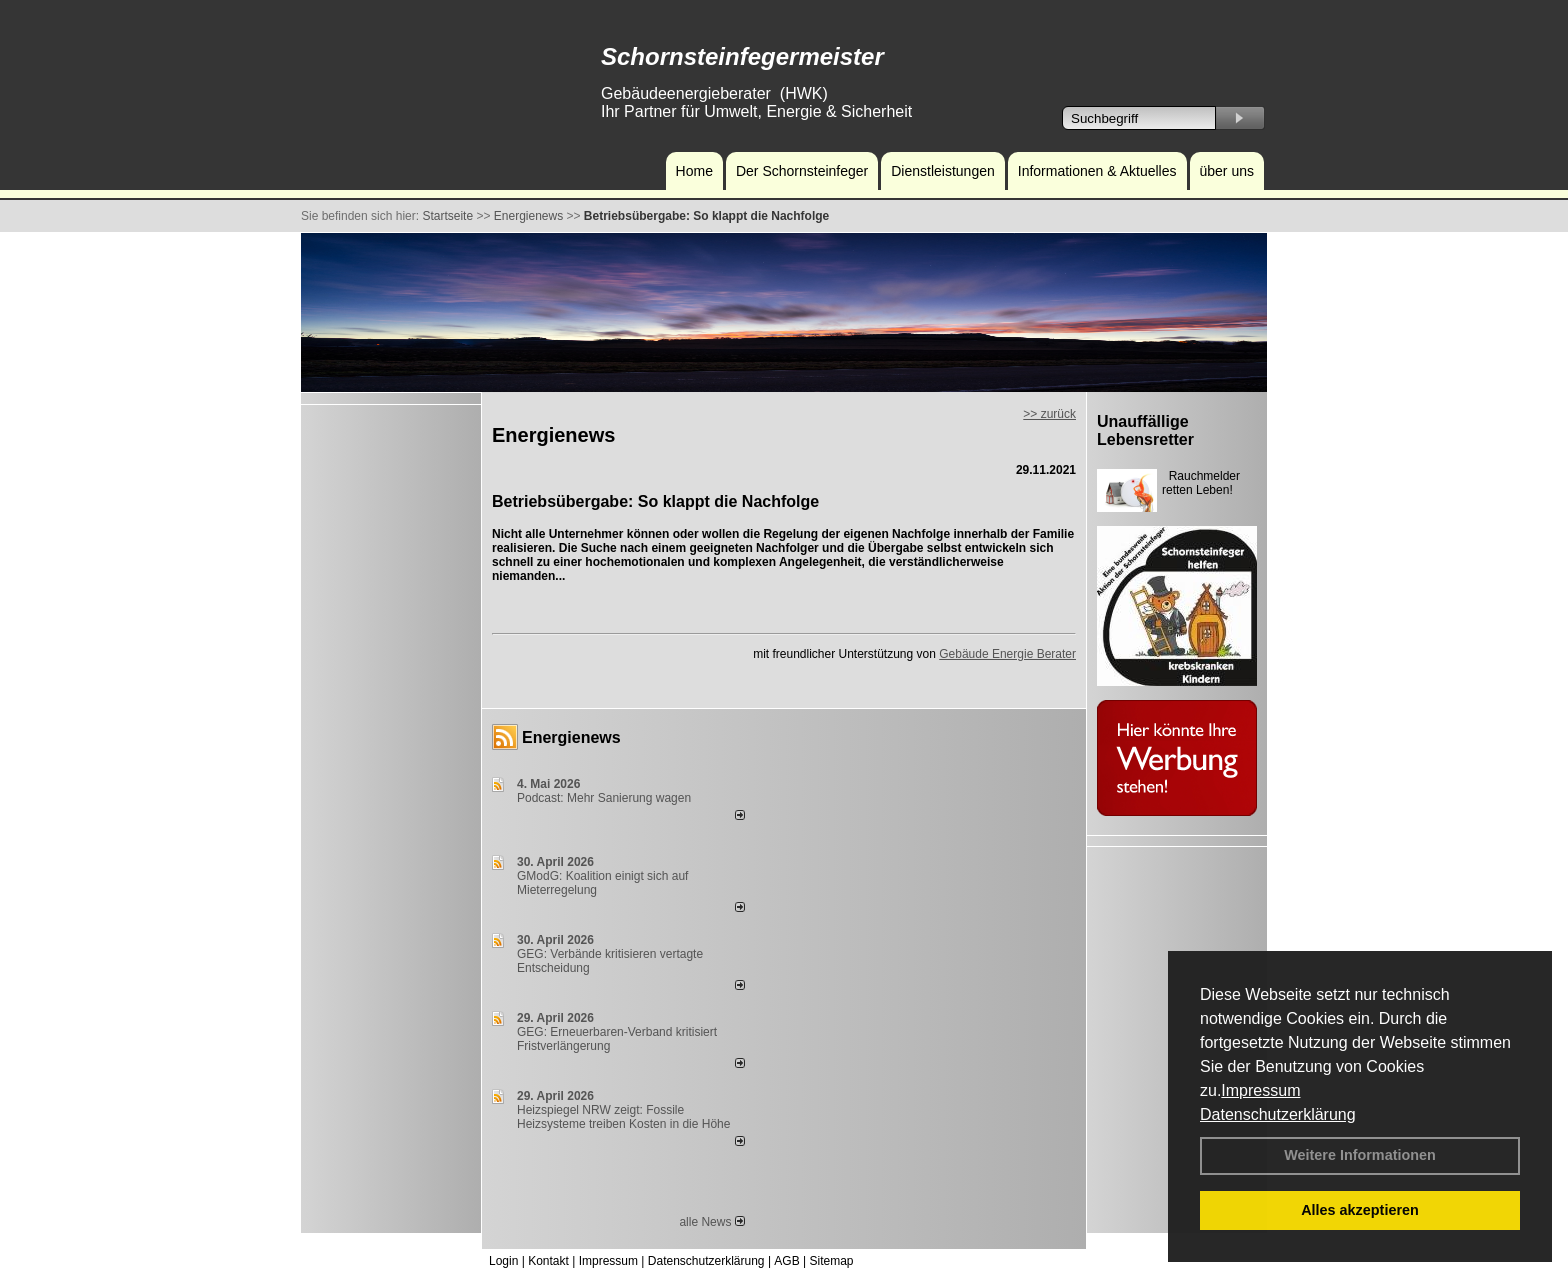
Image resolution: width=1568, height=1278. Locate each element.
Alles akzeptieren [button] (1360, 1210)
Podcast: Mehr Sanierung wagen (604, 798)
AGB (786, 1261)
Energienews (571, 737)
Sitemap (831, 1261)
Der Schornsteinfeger (802, 171)
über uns (1227, 171)
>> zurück (1049, 414)
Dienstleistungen (943, 171)
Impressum (1260, 1090)
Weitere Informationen (1360, 1155)
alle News (711, 1222)
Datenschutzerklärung (1278, 1114)
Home (694, 171)
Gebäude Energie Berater (1007, 654)
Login (503, 1261)
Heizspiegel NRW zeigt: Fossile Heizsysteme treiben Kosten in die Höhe (623, 1117)
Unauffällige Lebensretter (1145, 430)
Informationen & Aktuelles (1097, 171)
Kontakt (548, 1261)
